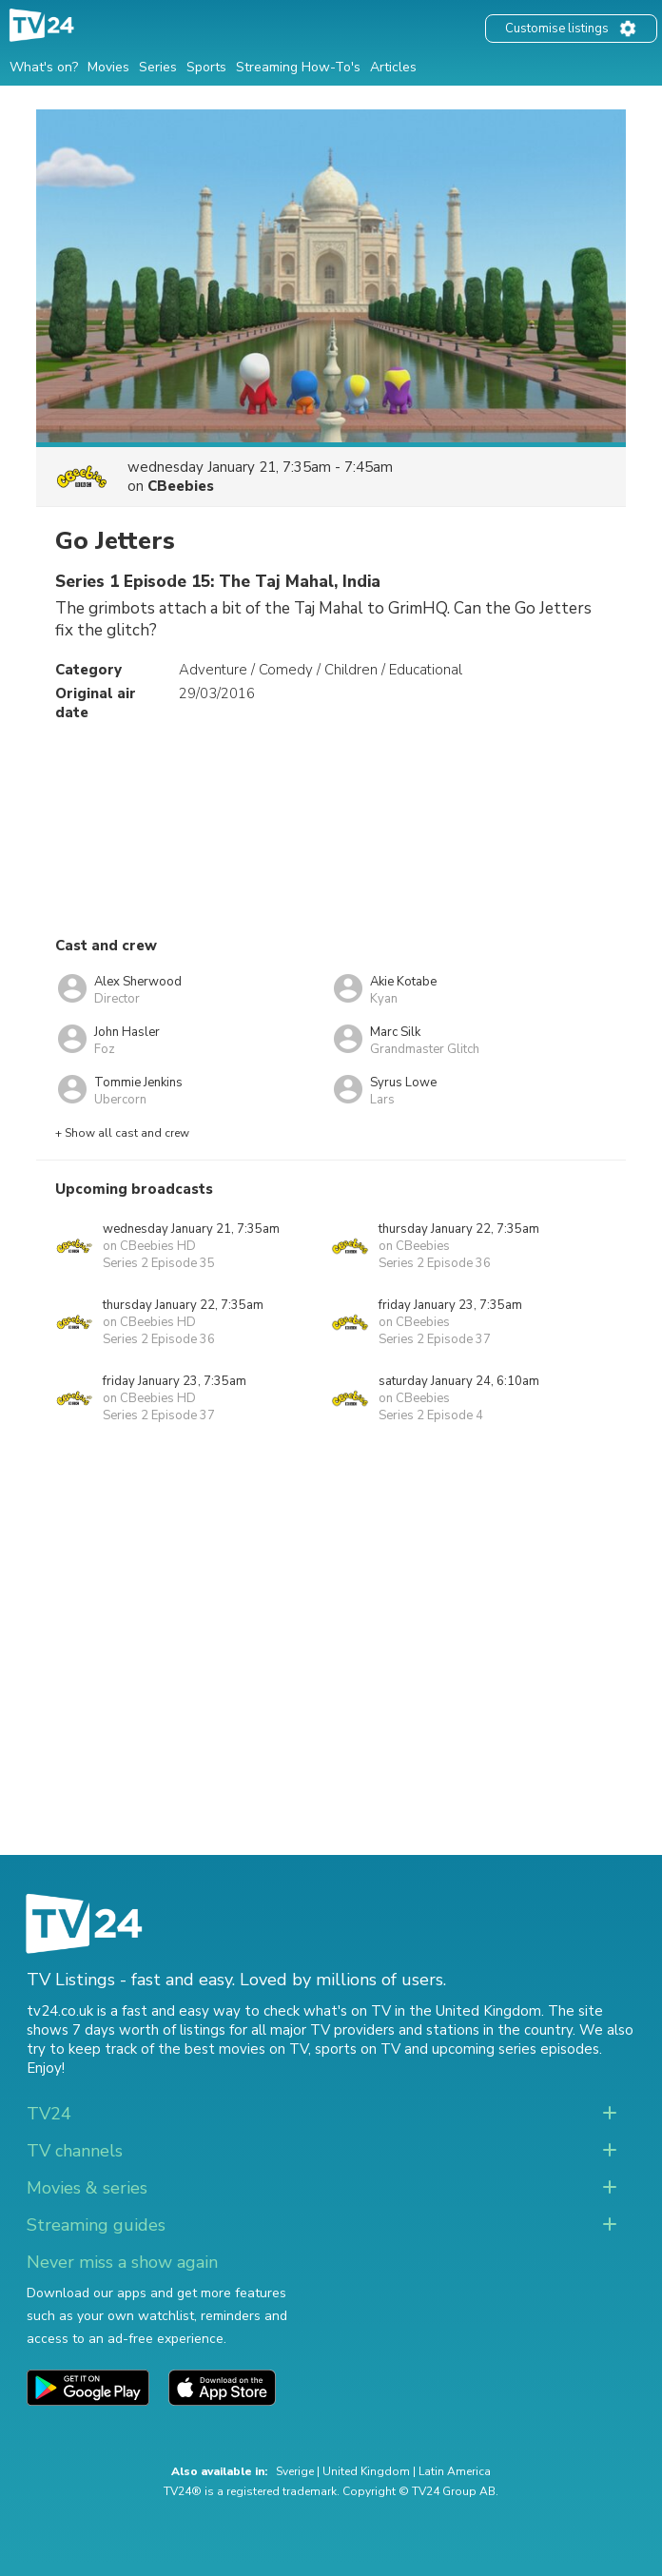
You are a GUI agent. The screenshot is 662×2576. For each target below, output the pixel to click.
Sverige (295, 2471)
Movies (108, 67)
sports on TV (357, 2049)
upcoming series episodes (515, 2049)
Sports (206, 67)
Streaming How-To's (298, 67)
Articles (393, 67)
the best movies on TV (233, 2049)
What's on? (44, 67)
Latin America (455, 2471)
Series (158, 67)
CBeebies (180, 486)
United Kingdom (366, 2471)
